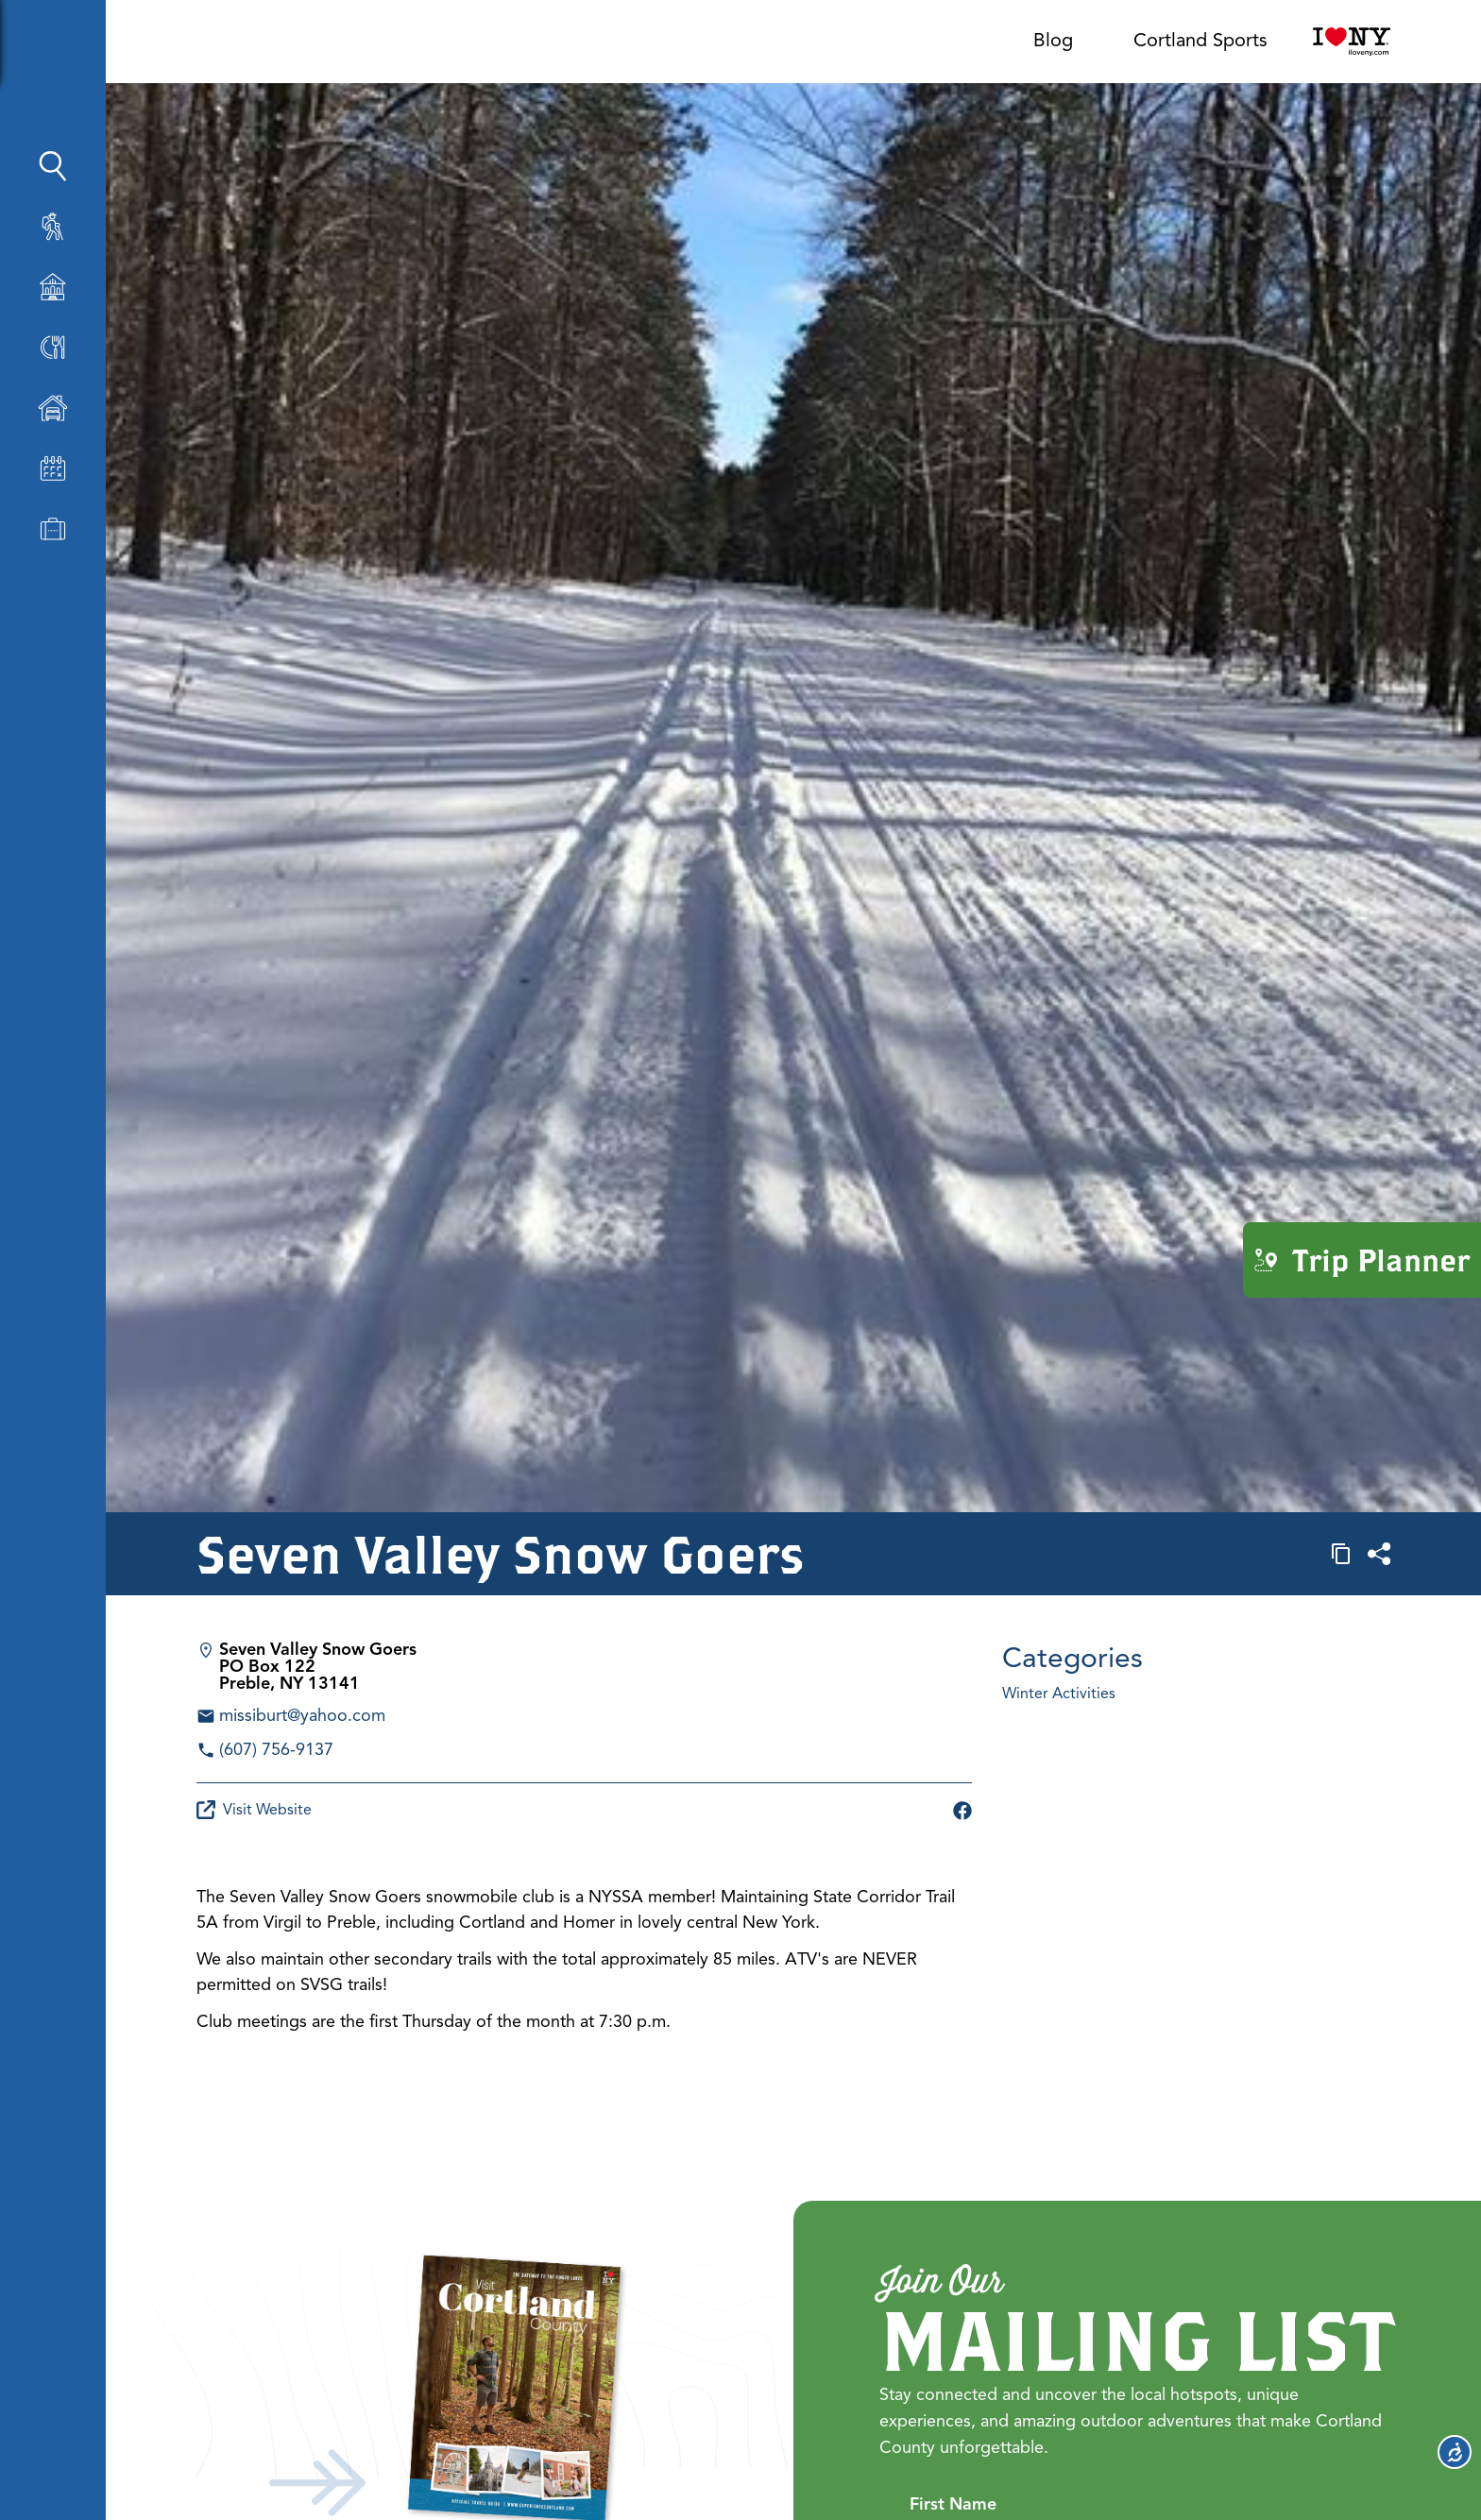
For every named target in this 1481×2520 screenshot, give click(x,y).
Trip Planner (1362, 1259)
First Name (953, 2501)
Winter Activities (1058, 1693)
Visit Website (254, 1809)
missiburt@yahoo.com (302, 1715)
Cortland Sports (1200, 40)
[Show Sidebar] (182, 49)
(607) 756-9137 (276, 1749)
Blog (1053, 40)
